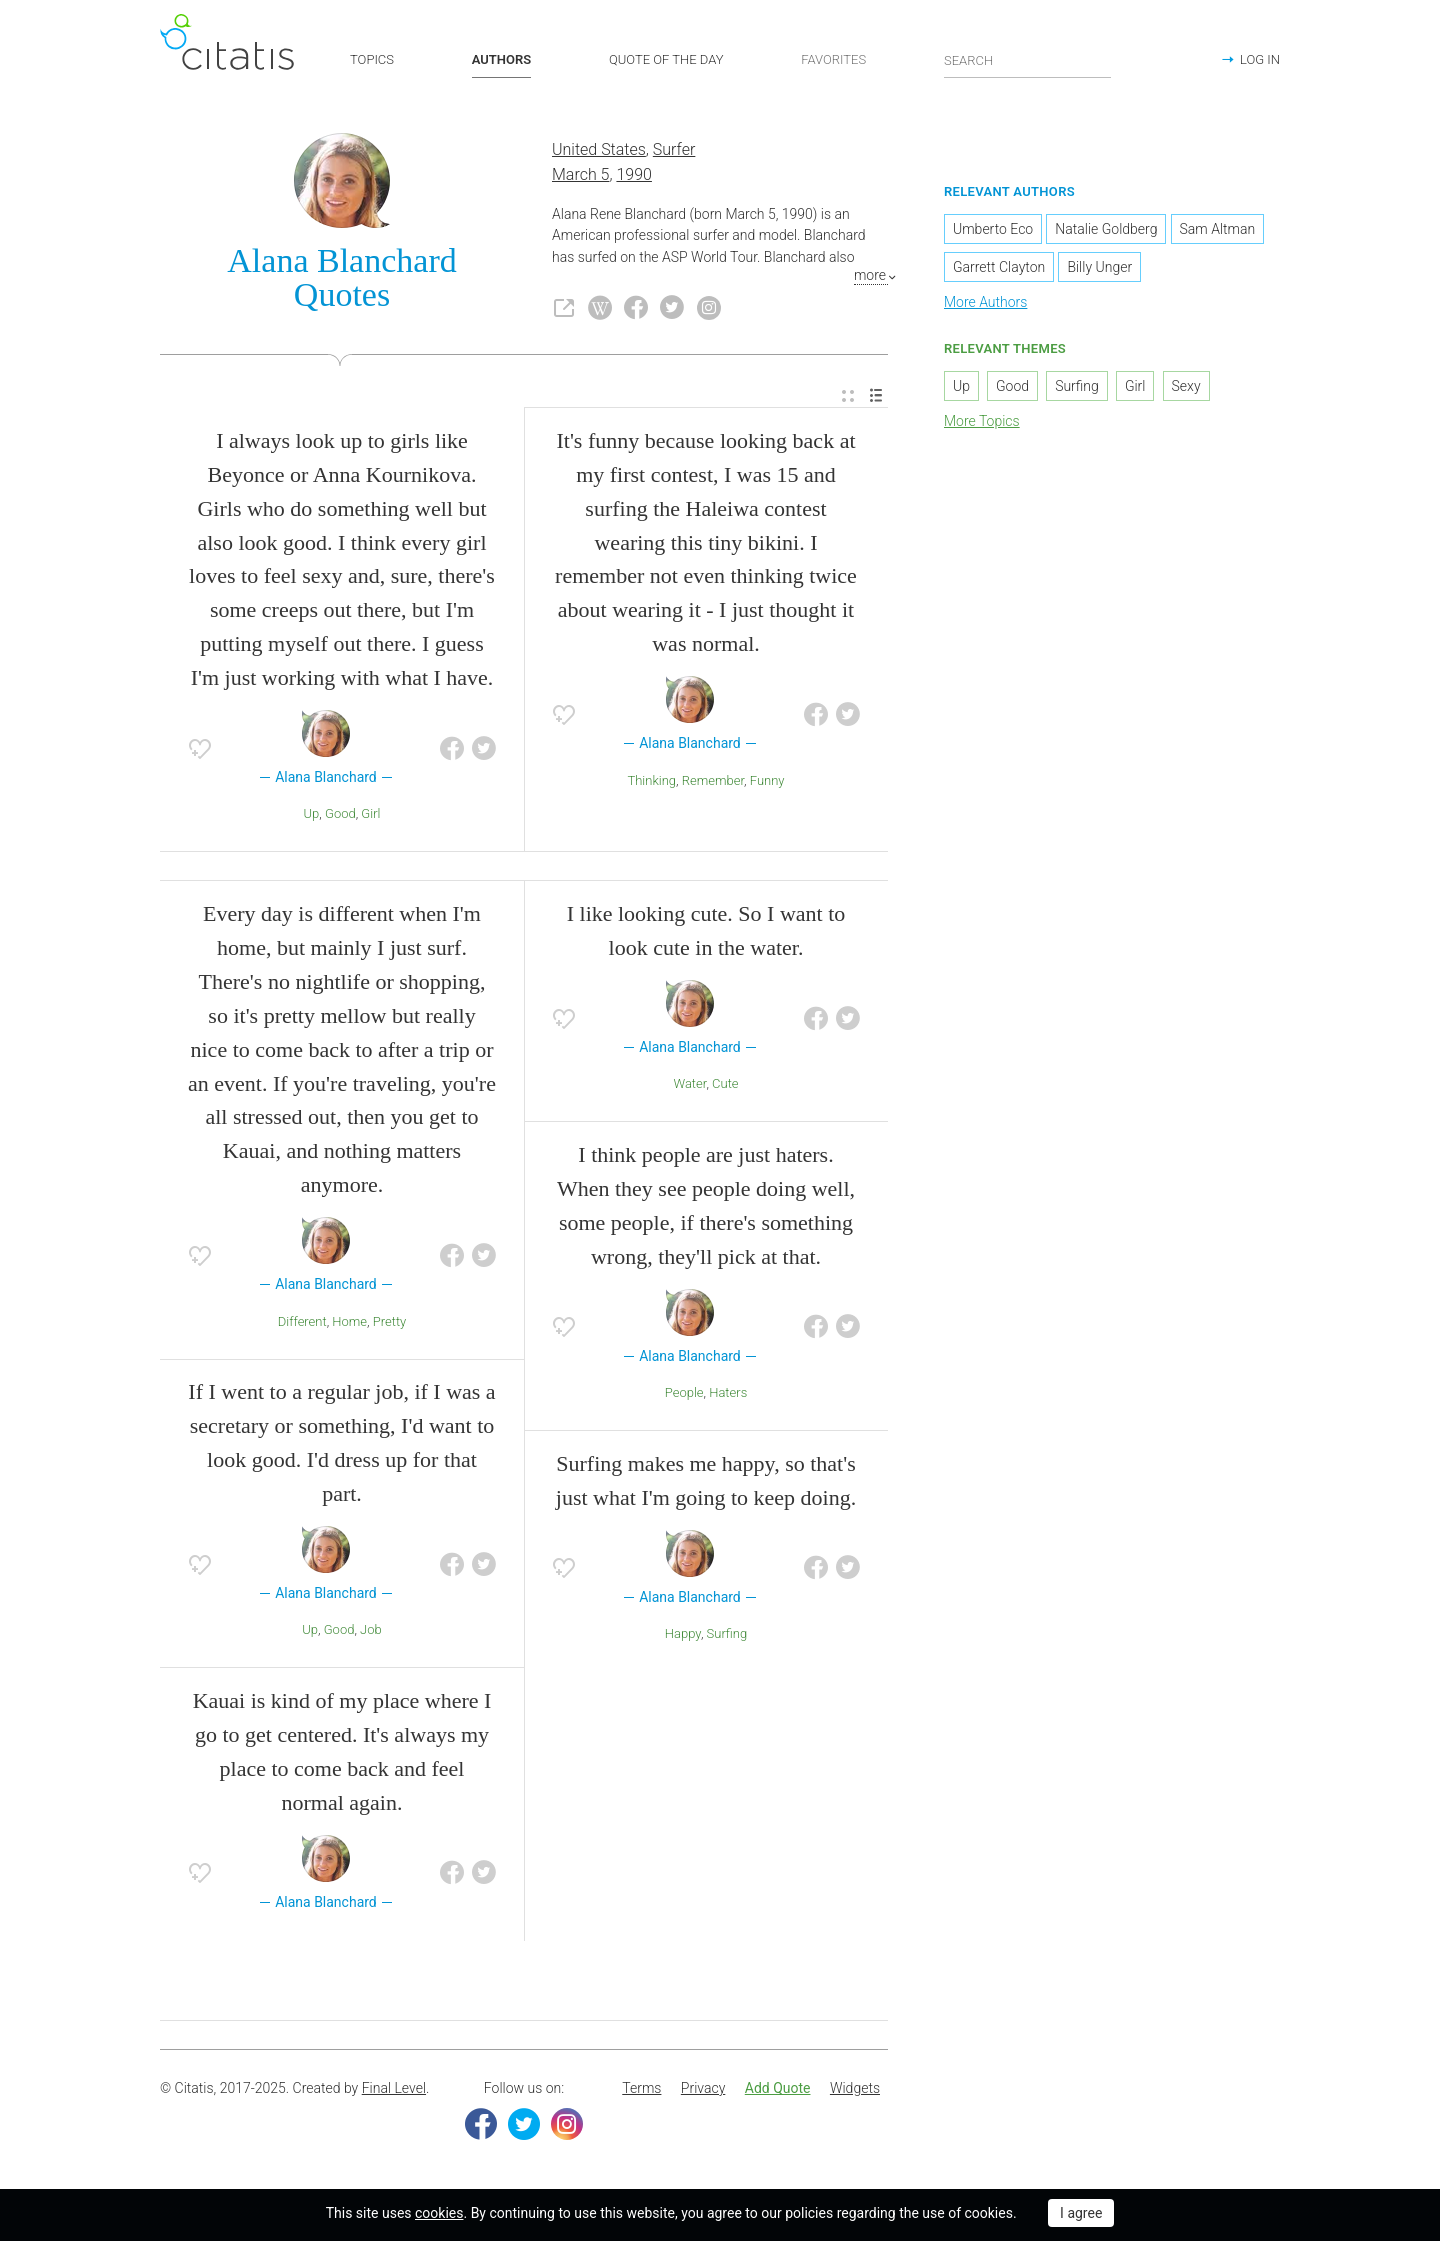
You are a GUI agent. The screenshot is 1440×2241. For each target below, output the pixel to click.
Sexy (1186, 387)
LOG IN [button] (1260, 59)
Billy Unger (1099, 268)
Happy (683, 1635)
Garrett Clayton (999, 268)
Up (312, 815)
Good (340, 815)
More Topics (982, 422)
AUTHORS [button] (501, 59)
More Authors (985, 303)
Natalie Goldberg (1106, 230)
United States (599, 151)
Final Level (394, 2090)
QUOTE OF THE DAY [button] (666, 59)
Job (371, 1631)
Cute (725, 1085)
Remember (713, 781)
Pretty (390, 1322)
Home (349, 1322)
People (684, 1393)
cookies (439, 2213)
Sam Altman (1218, 230)
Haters (728, 1393)
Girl (370, 815)
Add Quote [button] (778, 2090)
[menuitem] (848, 397)
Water (689, 1085)
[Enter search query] (1028, 60)
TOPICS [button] (372, 59)
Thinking (651, 781)
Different (302, 1322)
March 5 (580, 175)
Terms (641, 2090)
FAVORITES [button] (833, 59)
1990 (634, 175)
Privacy (703, 2090)
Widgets (855, 2090)
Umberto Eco (993, 230)
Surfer (674, 151)
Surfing (727, 1635)
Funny (767, 781)
